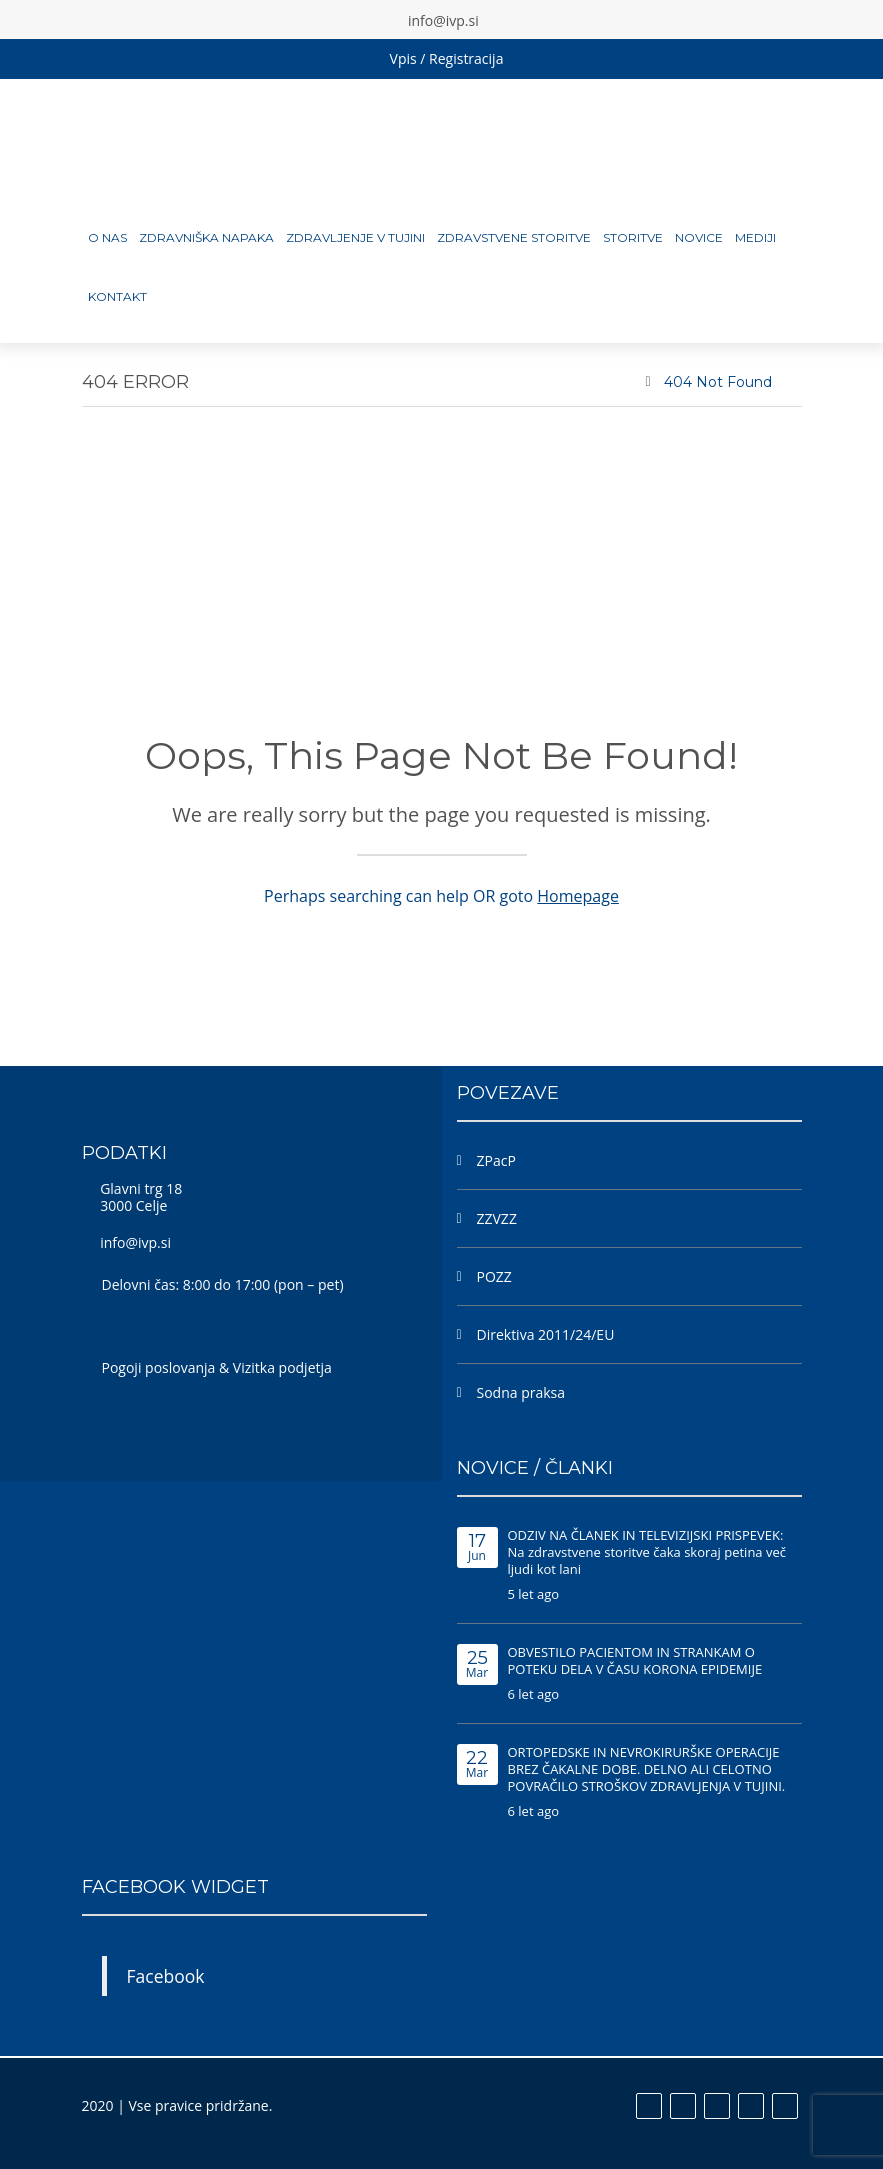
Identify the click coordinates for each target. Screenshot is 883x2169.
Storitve (633, 237)
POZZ (494, 1276)
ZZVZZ (497, 1218)
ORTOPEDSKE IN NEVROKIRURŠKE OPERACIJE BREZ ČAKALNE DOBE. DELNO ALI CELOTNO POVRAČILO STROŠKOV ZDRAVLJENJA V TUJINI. (647, 1769)
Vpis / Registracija (447, 58)
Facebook (166, 1976)
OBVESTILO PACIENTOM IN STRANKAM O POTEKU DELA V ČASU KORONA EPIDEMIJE (635, 1660)
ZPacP (496, 1160)
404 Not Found (718, 382)
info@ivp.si (135, 1242)
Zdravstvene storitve (514, 237)
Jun (477, 1548)
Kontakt (117, 296)
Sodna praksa (521, 1392)
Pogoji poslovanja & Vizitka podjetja (217, 1367)
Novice (699, 237)
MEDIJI (755, 237)
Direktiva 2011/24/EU (546, 1334)
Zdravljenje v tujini (355, 237)
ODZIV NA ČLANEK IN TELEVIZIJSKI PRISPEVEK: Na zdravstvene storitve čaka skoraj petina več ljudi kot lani (647, 1552)
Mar (477, 1665)
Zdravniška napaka (206, 237)
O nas (107, 237)
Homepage (578, 896)
